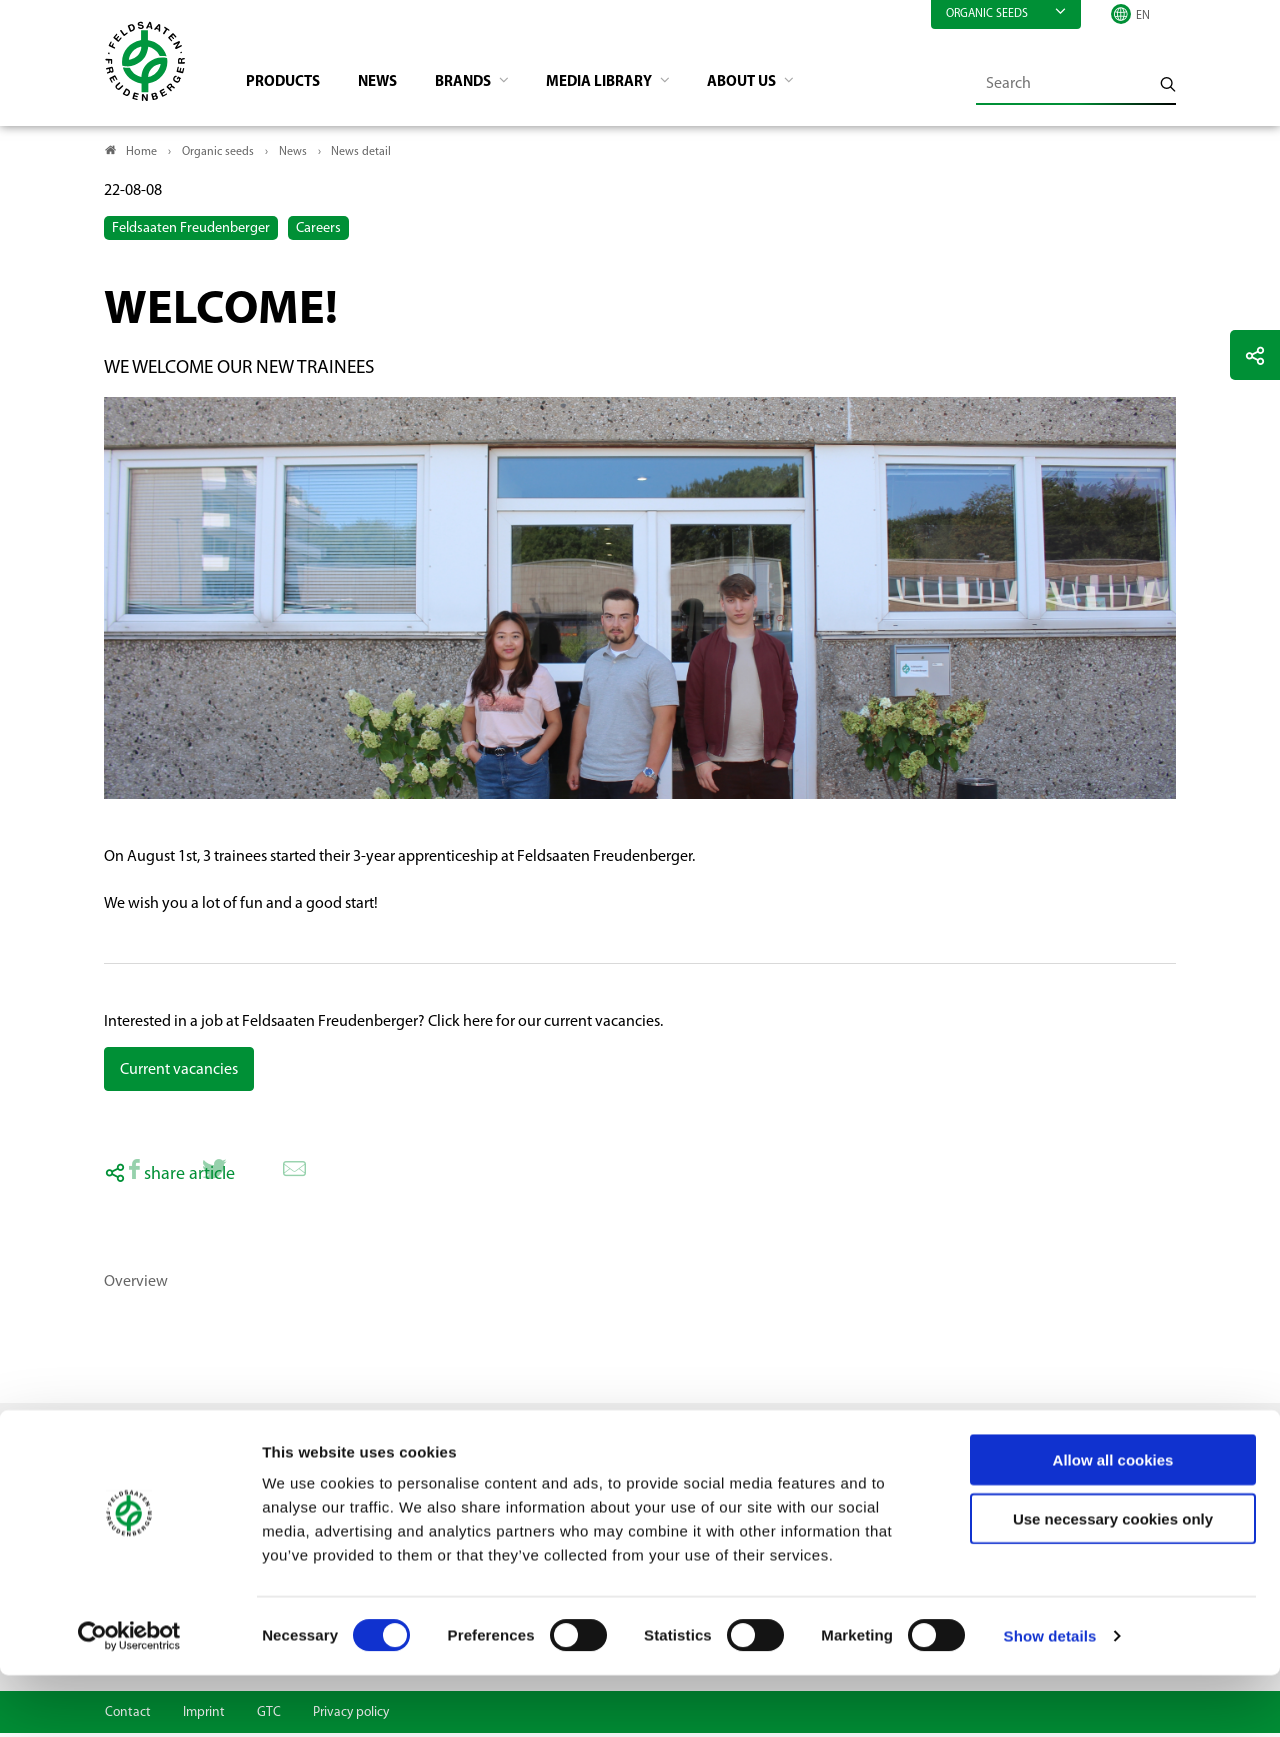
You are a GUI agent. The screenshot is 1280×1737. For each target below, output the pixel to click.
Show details (1050, 1697)
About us (774, 86)
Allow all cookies (1113, 1521)
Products (290, 86)
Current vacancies (179, 1074)
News (389, 86)
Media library (624, 86)
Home (141, 156)
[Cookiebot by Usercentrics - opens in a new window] (129, 1698)
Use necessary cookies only (1113, 1580)
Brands (481, 86)
